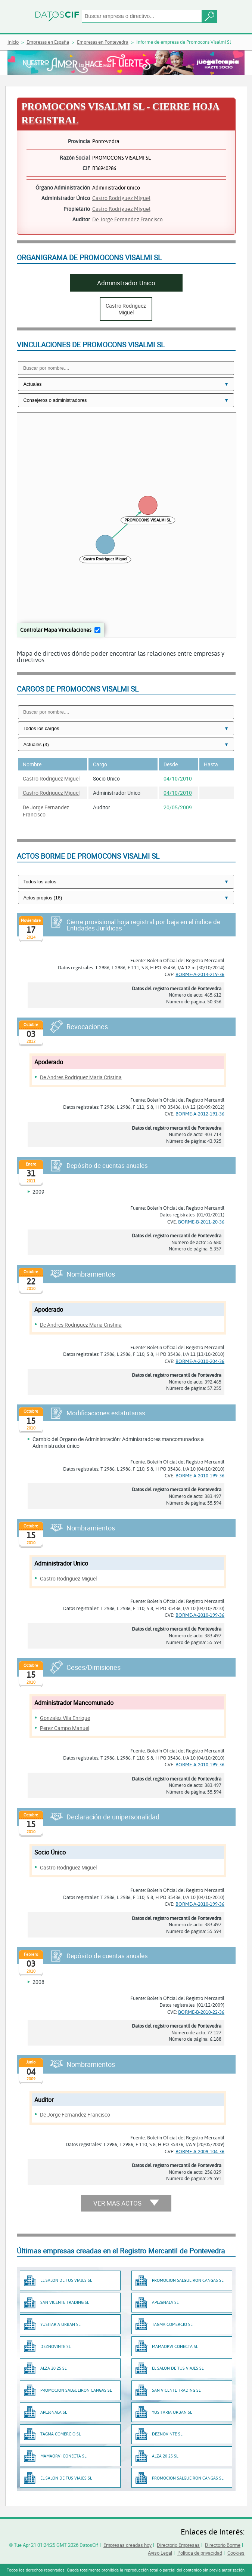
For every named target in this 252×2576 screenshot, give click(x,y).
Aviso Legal (160, 2552)
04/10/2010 (178, 778)
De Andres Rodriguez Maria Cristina (81, 1077)
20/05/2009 (178, 807)
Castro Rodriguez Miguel (121, 197)
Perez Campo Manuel (64, 1728)
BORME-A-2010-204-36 (199, 1361)
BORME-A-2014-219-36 (199, 974)
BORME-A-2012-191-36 (199, 1114)
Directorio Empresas (178, 2545)
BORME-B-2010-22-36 (201, 2012)
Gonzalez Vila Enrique (65, 1717)
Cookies (236, 2552)
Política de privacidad (199, 2552)
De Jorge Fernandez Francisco (127, 219)
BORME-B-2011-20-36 (201, 1222)
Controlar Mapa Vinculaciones (55, 629)
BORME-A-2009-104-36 (199, 2151)
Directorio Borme (222, 2545)
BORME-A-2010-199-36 (199, 1475)
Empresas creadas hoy (127, 2545)
